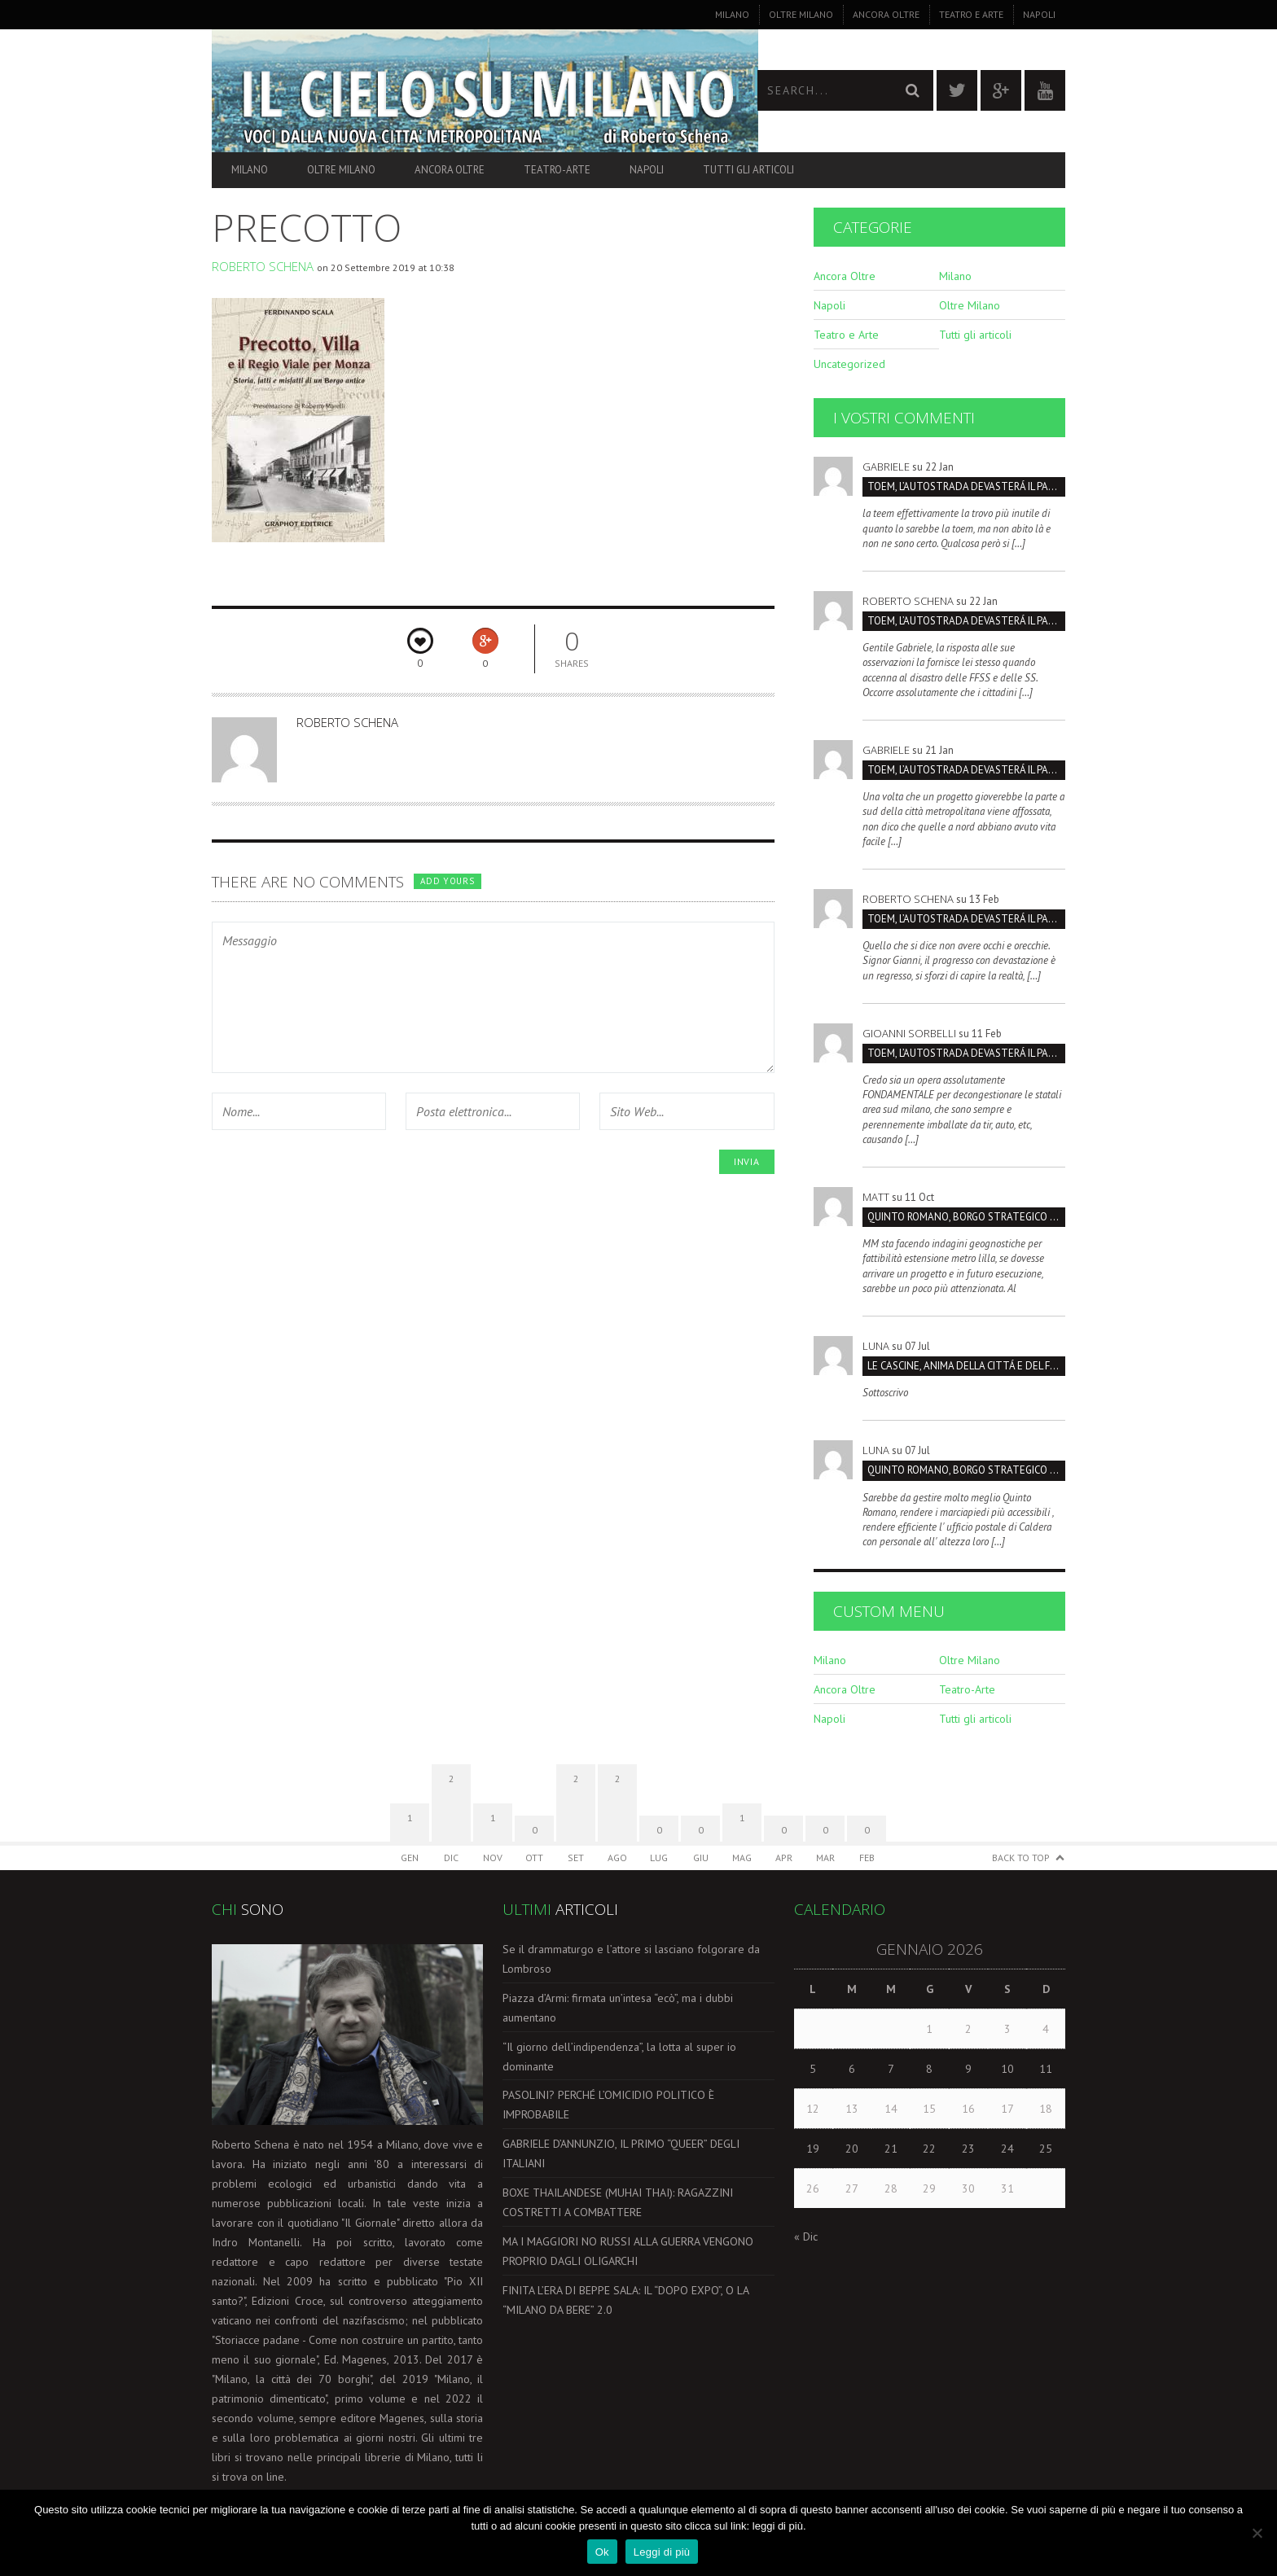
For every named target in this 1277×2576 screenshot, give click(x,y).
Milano (732, 14)
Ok (602, 2552)
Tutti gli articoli (748, 170)
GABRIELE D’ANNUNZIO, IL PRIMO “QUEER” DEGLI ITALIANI (620, 2153)
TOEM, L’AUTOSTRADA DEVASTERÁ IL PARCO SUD (966, 486)
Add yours (447, 881)
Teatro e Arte (971, 14)
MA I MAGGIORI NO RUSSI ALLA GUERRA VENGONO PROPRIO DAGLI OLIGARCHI (627, 2251)
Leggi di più (662, 2552)
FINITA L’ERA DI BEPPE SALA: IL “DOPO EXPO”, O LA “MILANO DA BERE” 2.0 (625, 2300)
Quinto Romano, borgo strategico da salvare (966, 1217)
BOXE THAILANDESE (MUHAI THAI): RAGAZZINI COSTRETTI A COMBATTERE (617, 2202)
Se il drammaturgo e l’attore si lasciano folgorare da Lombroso (631, 1959)
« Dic (806, 2236)
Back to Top (1021, 1857)
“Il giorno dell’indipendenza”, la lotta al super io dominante (619, 2056)
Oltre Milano (801, 14)
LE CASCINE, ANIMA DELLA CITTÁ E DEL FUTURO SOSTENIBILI (966, 1366)
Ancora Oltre (886, 14)
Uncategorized (849, 364)
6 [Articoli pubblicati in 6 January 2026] (852, 2068)
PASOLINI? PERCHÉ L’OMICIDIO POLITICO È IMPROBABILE (608, 2105)
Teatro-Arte (557, 170)
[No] (1256, 2533)
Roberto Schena (263, 266)
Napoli (1039, 14)
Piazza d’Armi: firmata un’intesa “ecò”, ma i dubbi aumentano (617, 2008)
